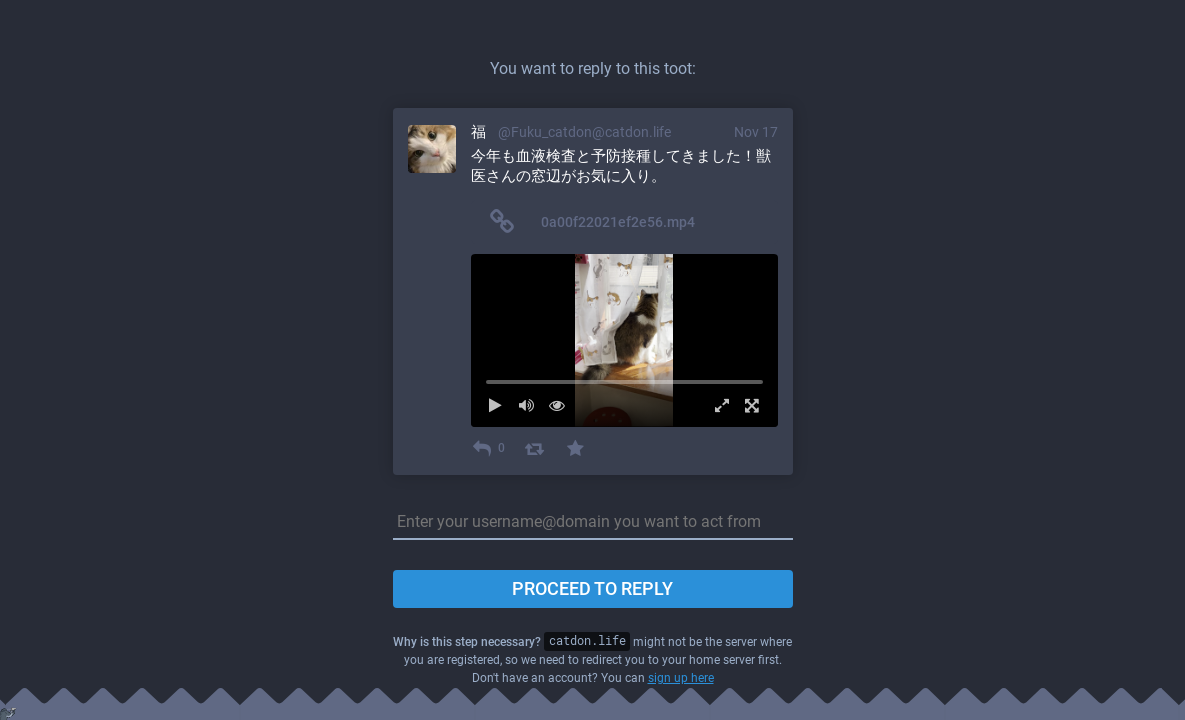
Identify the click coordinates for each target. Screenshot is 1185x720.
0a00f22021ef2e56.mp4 (618, 222)
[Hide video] (562, 405)
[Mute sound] (531, 405)
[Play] (501, 405)
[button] (624, 340)
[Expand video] (716, 405)
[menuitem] (624, 340)
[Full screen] (747, 405)
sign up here (681, 678)
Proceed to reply (592, 588)
